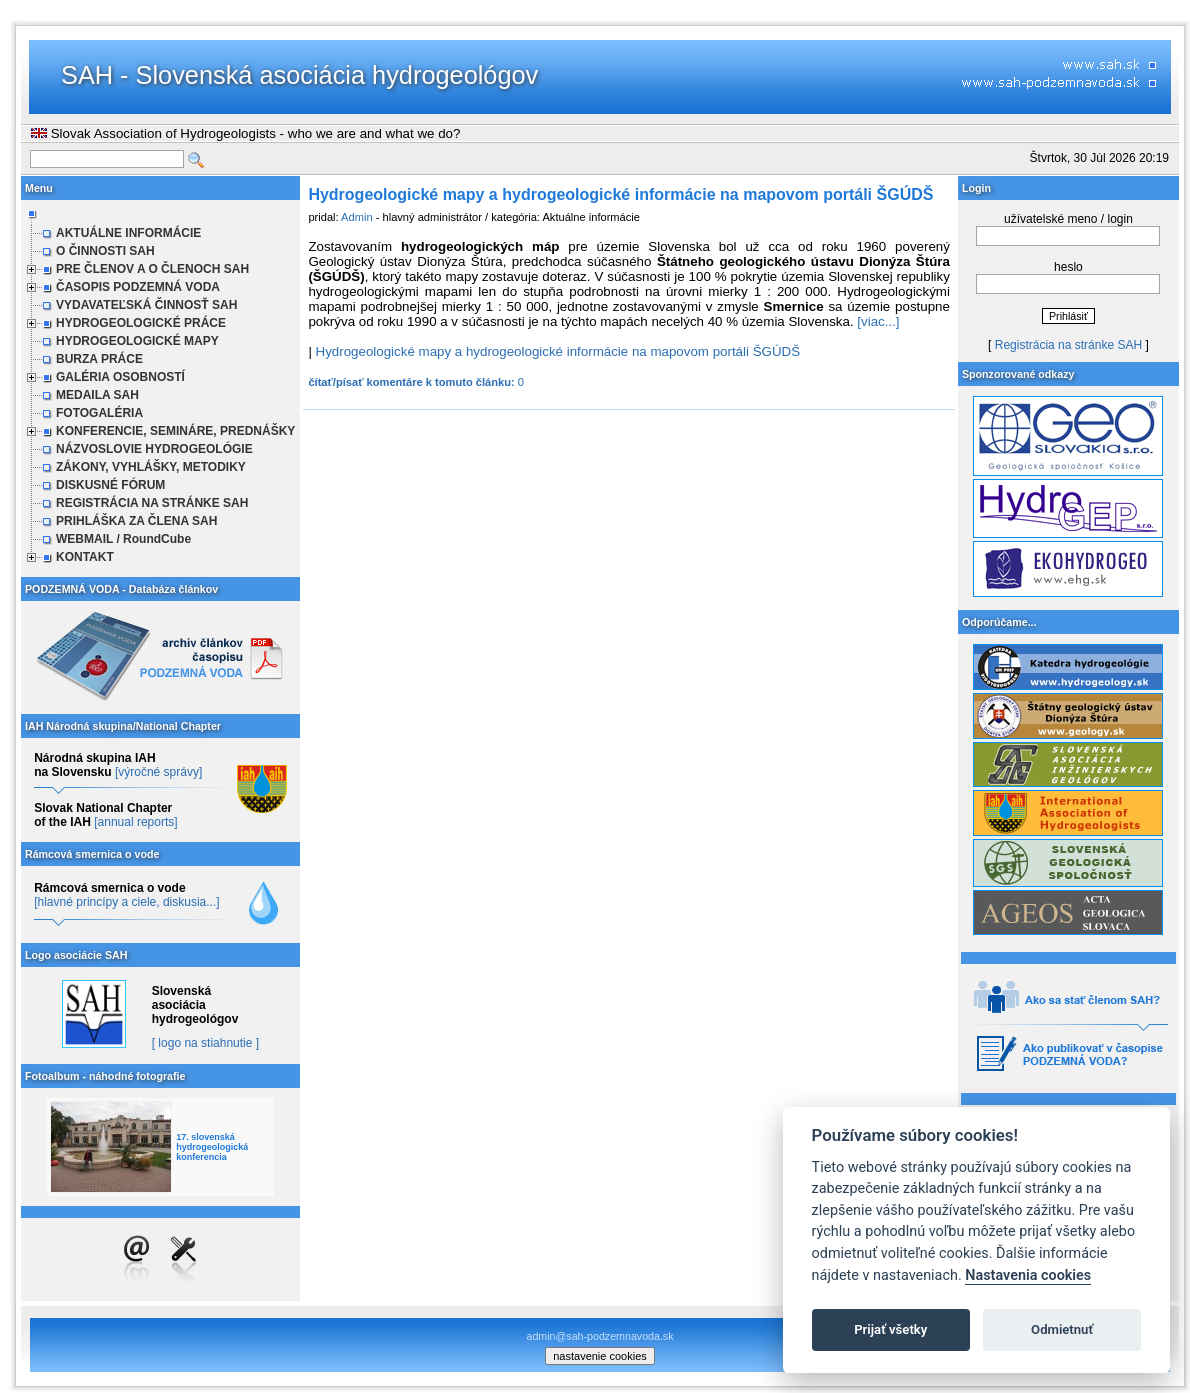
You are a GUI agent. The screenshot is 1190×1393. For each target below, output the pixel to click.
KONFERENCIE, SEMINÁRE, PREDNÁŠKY (175, 431)
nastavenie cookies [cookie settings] (600, 1356)
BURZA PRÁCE (99, 359)
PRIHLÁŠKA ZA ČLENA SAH (136, 521)
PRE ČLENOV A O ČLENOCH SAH (152, 269)
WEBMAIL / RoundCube (123, 539)
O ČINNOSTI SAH (105, 251)
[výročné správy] (158, 772)
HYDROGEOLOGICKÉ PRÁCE (141, 323)
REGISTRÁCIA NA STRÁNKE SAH (152, 503)
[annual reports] (135, 822)
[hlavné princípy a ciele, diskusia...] (126, 902)
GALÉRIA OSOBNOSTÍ (120, 377)
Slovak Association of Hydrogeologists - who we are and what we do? (245, 133)
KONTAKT (85, 557)
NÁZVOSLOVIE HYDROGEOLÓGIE (154, 449)
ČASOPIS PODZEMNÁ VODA (138, 287)
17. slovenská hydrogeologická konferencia (212, 1147)
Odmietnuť (1062, 1329)
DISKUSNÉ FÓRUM (110, 485)
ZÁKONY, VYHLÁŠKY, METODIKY (151, 467)
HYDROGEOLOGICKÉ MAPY (137, 341)
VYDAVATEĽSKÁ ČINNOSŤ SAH (146, 305)
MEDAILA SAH (97, 395)
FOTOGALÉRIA (99, 413)
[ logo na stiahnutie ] (205, 1043)
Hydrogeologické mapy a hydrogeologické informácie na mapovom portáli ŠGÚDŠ (558, 351)
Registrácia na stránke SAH (1068, 345)
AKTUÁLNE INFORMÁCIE (128, 233)
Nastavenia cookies (1028, 1275)
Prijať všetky (890, 1329)
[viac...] (878, 321)
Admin (357, 217)
